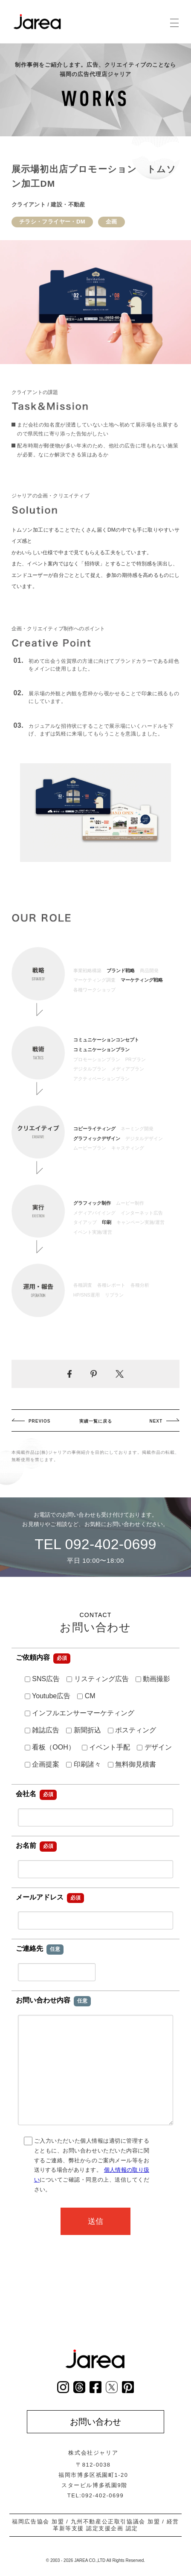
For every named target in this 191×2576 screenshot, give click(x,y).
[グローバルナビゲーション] (174, 23)
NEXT (155, 1421)
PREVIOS (39, 1421)
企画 (111, 221)
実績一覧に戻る (95, 1421)
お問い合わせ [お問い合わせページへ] (95, 2421)
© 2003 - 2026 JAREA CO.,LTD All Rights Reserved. (95, 2560)
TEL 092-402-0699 (95, 1544)
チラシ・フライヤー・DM (52, 221)
